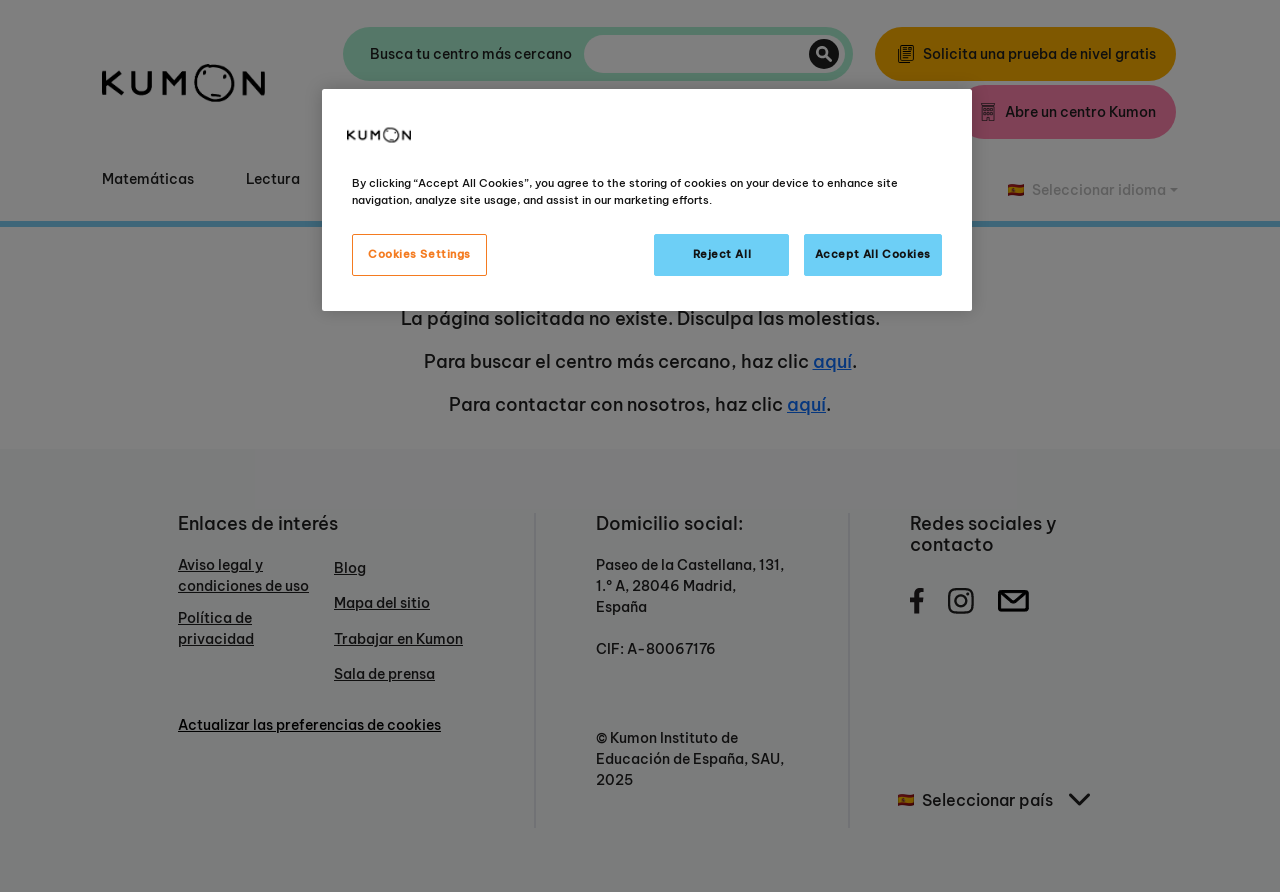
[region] (647, 200)
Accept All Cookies (873, 254)
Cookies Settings (419, 254)
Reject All (722, 254)
